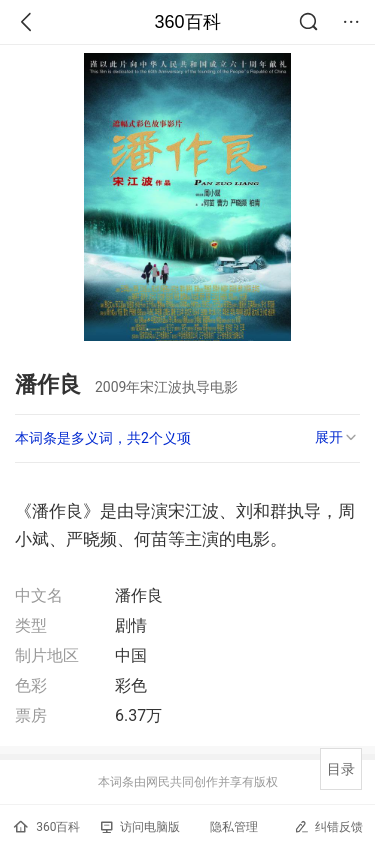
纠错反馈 (328, 826)
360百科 (187, 22)
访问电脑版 (140, 827)
